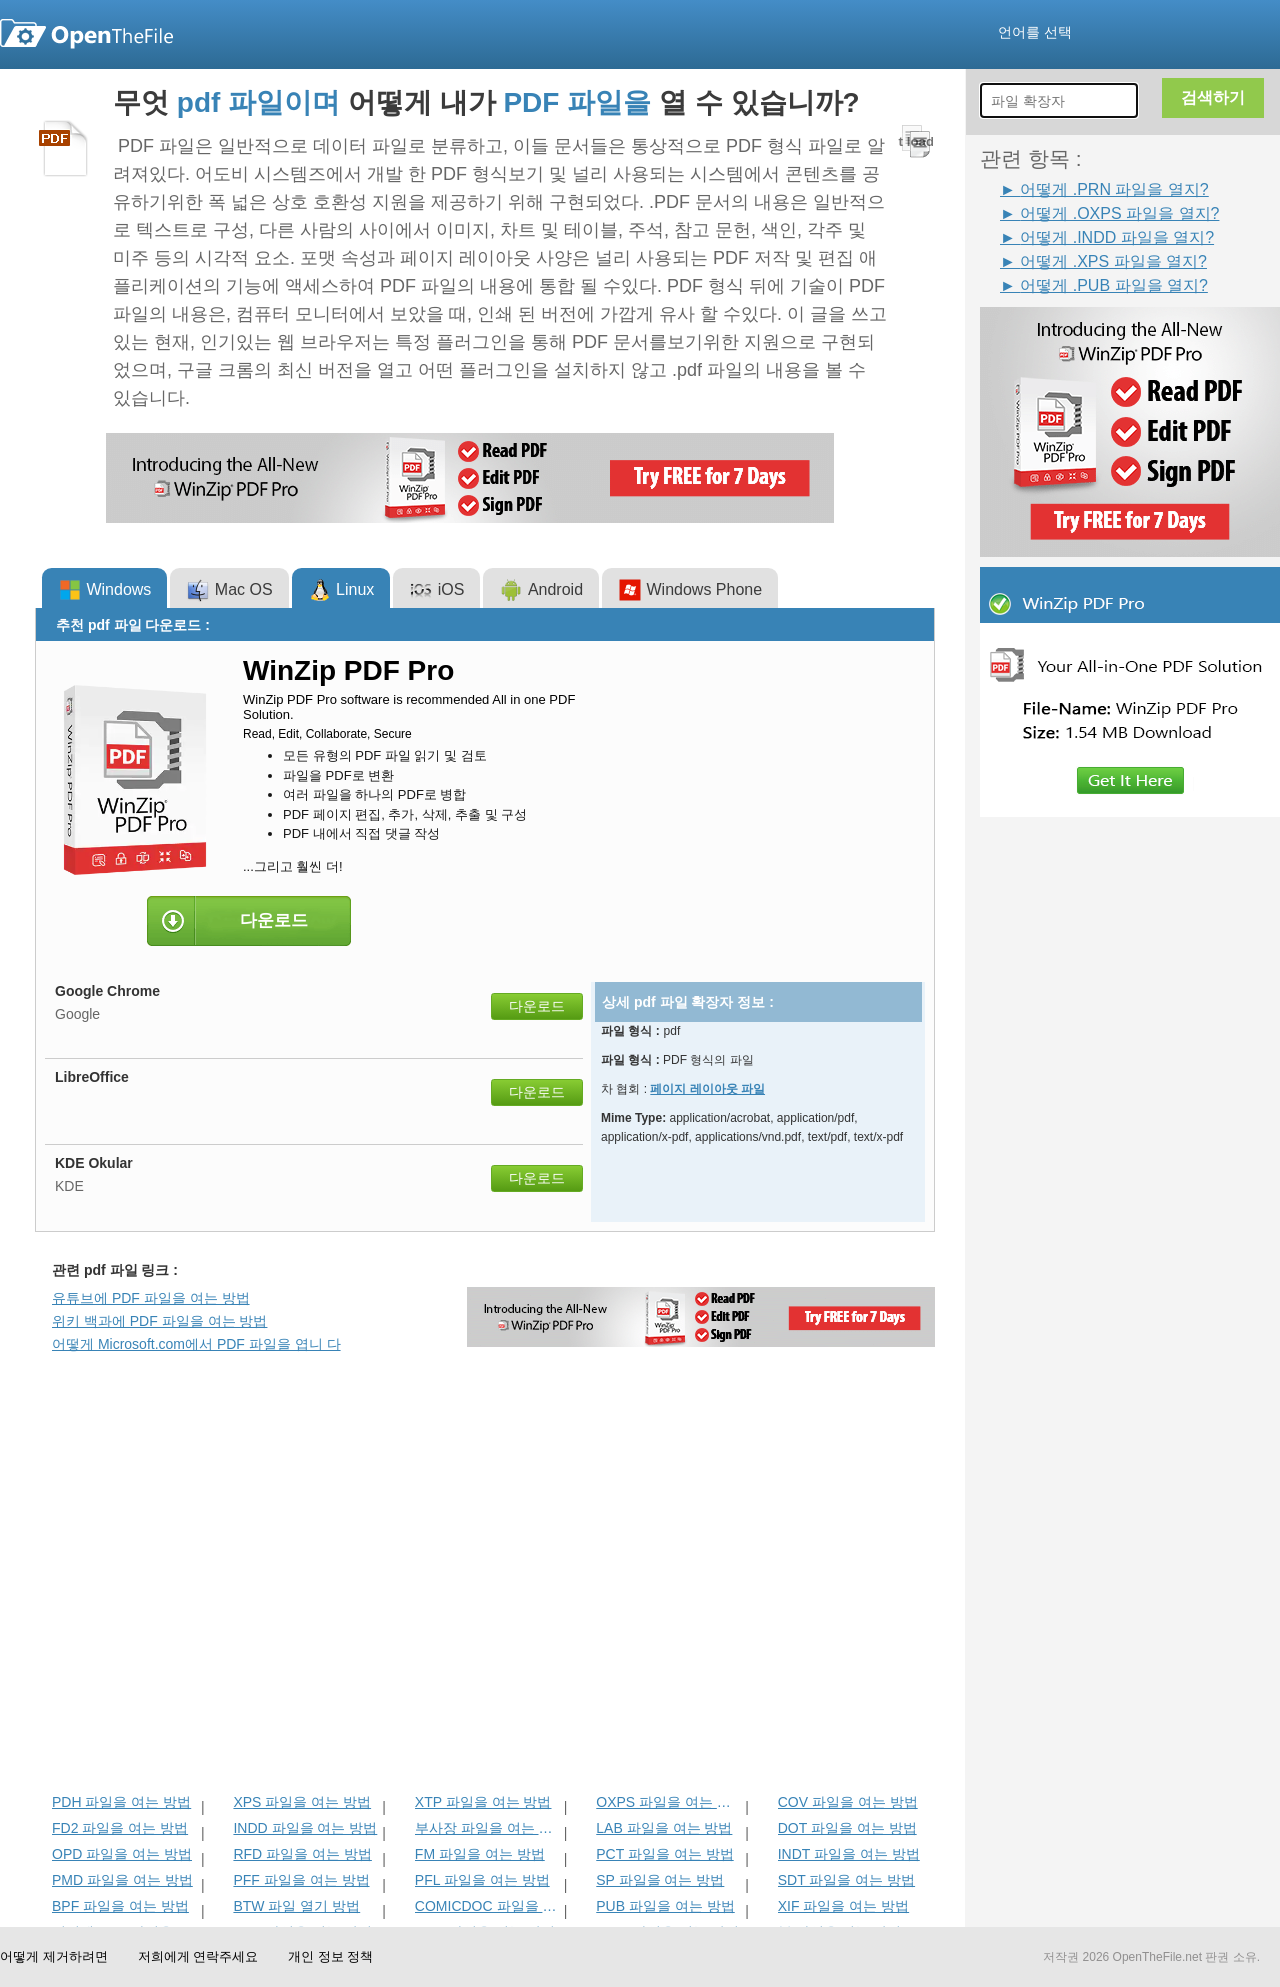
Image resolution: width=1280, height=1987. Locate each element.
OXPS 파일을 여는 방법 (668, 1802)
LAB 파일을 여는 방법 (664, 1828)
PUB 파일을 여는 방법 (665, 1906)
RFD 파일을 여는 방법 (302, 1854)
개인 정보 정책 (330, 1956)
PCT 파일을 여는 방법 (664, 1854)
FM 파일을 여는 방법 (480, 1854)
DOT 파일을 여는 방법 (847, 1828)
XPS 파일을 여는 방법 (302, 1802)
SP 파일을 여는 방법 (660, 1880)
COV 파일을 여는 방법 (848, 1802)
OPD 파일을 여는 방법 (122, 1854)
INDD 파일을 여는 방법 (305, 1828)
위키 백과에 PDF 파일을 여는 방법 (159, 1321)
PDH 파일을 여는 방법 (121, 1802)
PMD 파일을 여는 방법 (122, 1880)
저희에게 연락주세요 (198, 1956)
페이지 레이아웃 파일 (707, 1089)
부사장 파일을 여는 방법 (487, 1828)
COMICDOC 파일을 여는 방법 (487, 1906)
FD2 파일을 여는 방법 (120, 1828)
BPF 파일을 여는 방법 (120, 1906)
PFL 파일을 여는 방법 (482, 1880)
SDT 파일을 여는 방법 (846, 1880)
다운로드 (537, 1006)
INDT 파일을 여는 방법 (849, 1854)
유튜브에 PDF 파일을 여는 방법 (151, 1298)
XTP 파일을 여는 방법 (483, 1802)
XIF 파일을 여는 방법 (843, 1906)
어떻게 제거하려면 (54, 1956)
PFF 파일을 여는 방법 (301, 1880)
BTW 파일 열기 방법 (296, 1906)
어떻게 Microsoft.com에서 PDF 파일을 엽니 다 (196, 1344)
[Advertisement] (281, 1632)
